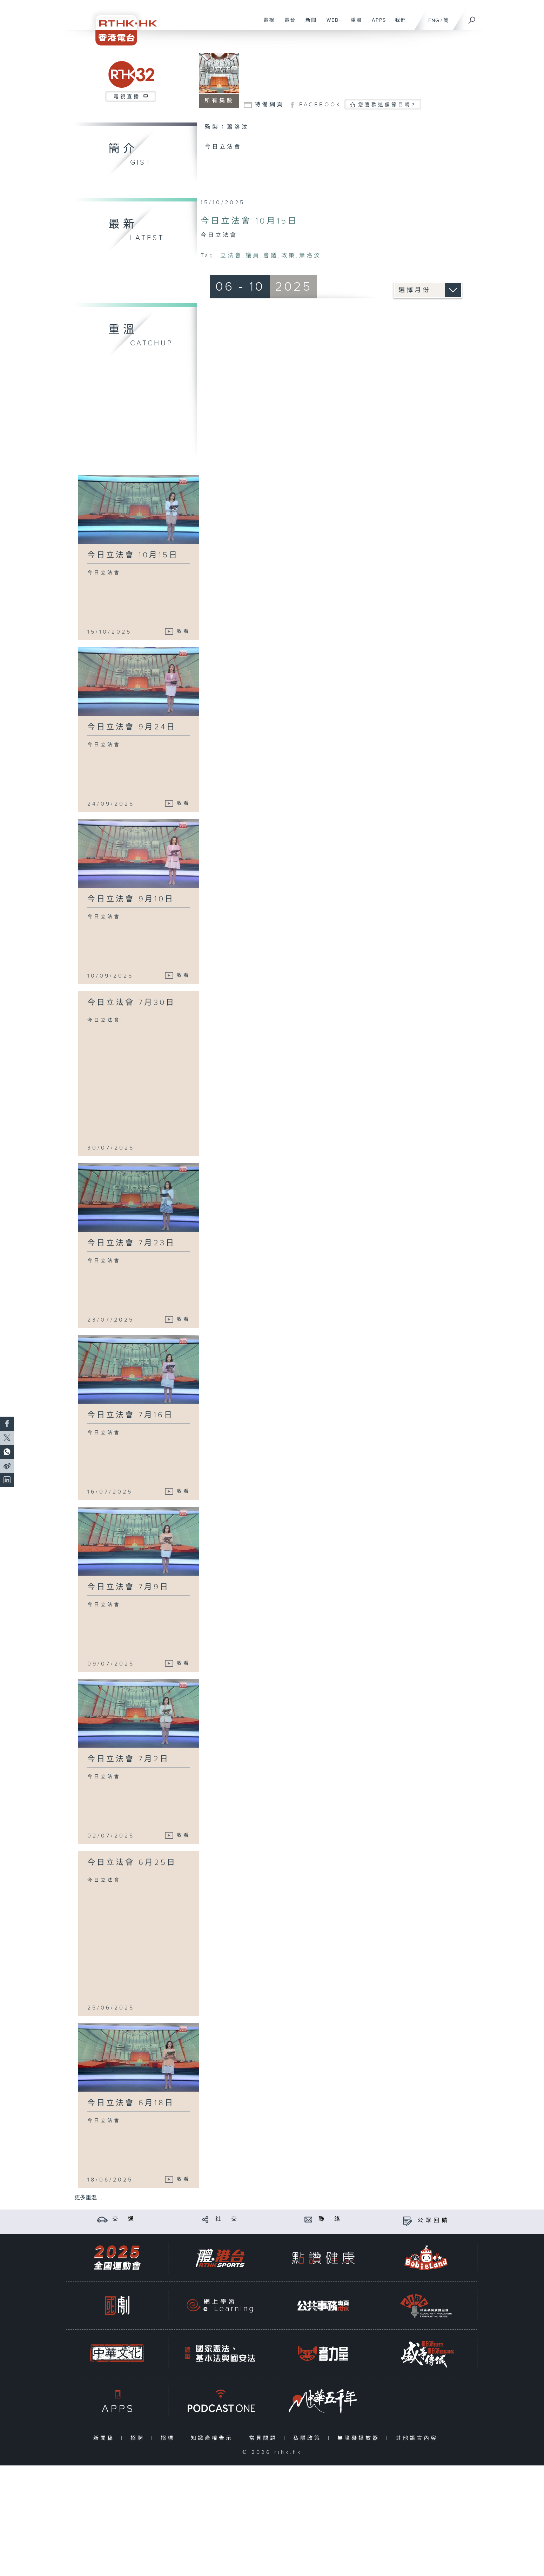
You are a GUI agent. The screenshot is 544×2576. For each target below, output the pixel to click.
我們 (398, 24)
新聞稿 (105, 2438)
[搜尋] (472, 18)
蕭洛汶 (310, 255)
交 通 (124, 2219)
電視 (266, 24)
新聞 (308, 24)
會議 (270, 255)
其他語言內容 (418, 2438)
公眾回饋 (433, 2220)
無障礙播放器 (360, 2438)
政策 (288, 255)
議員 (253, 255)
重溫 (353, 24)
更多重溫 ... (88, 2197)
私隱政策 (308, 2438)
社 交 (227, 2219)
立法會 (231, 255)
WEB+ (331, 24)
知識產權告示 (213, 2438)
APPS (376, 24)
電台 (287, 24)
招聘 (139, 2438)
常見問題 (264, 2438)
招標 (169, 2438)
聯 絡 (330, 2219)
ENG (433, 21)
